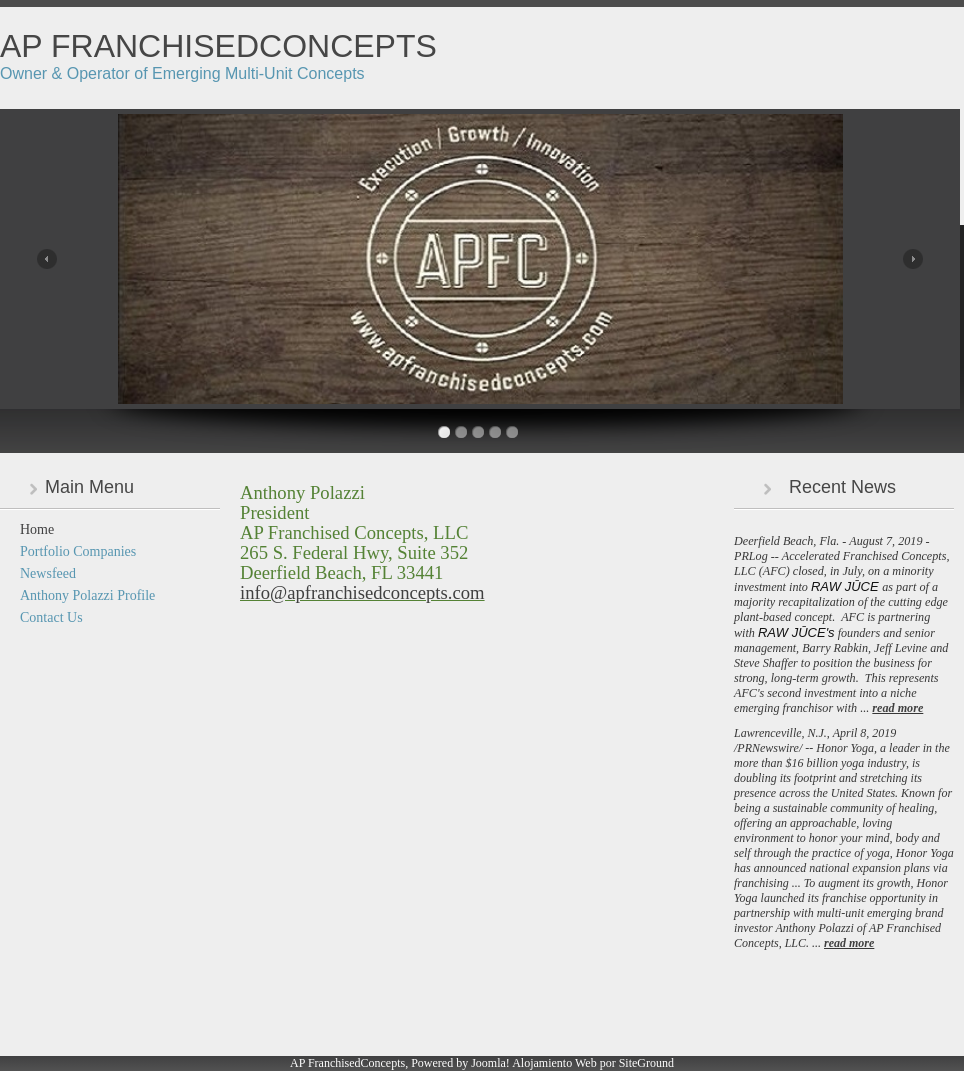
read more (897, 708)
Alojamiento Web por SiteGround (593, 1063)
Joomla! (490, 1063)
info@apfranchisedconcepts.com (362, 592)
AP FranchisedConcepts (218, 46)
